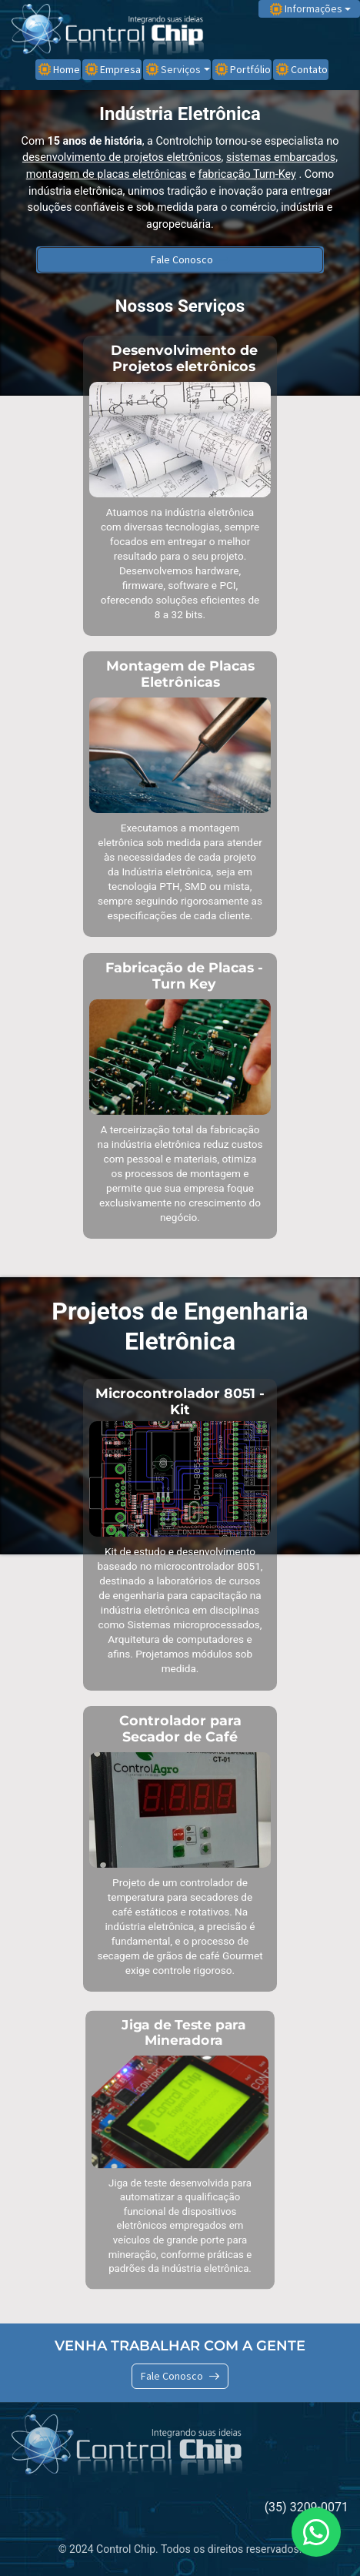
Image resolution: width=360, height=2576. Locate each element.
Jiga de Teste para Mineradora (184, 2032)
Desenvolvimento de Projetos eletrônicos (184, 358)
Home (59, 69)
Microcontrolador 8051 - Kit (180, 1401)
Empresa (113, 69)
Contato (302, 69)
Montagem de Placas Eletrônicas (180, 673)
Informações (306, 8)
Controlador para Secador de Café (180, 1728)
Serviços (173, 69)
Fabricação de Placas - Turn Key (184, 975)
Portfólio (243, 69)
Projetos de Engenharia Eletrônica (180, 1325)
